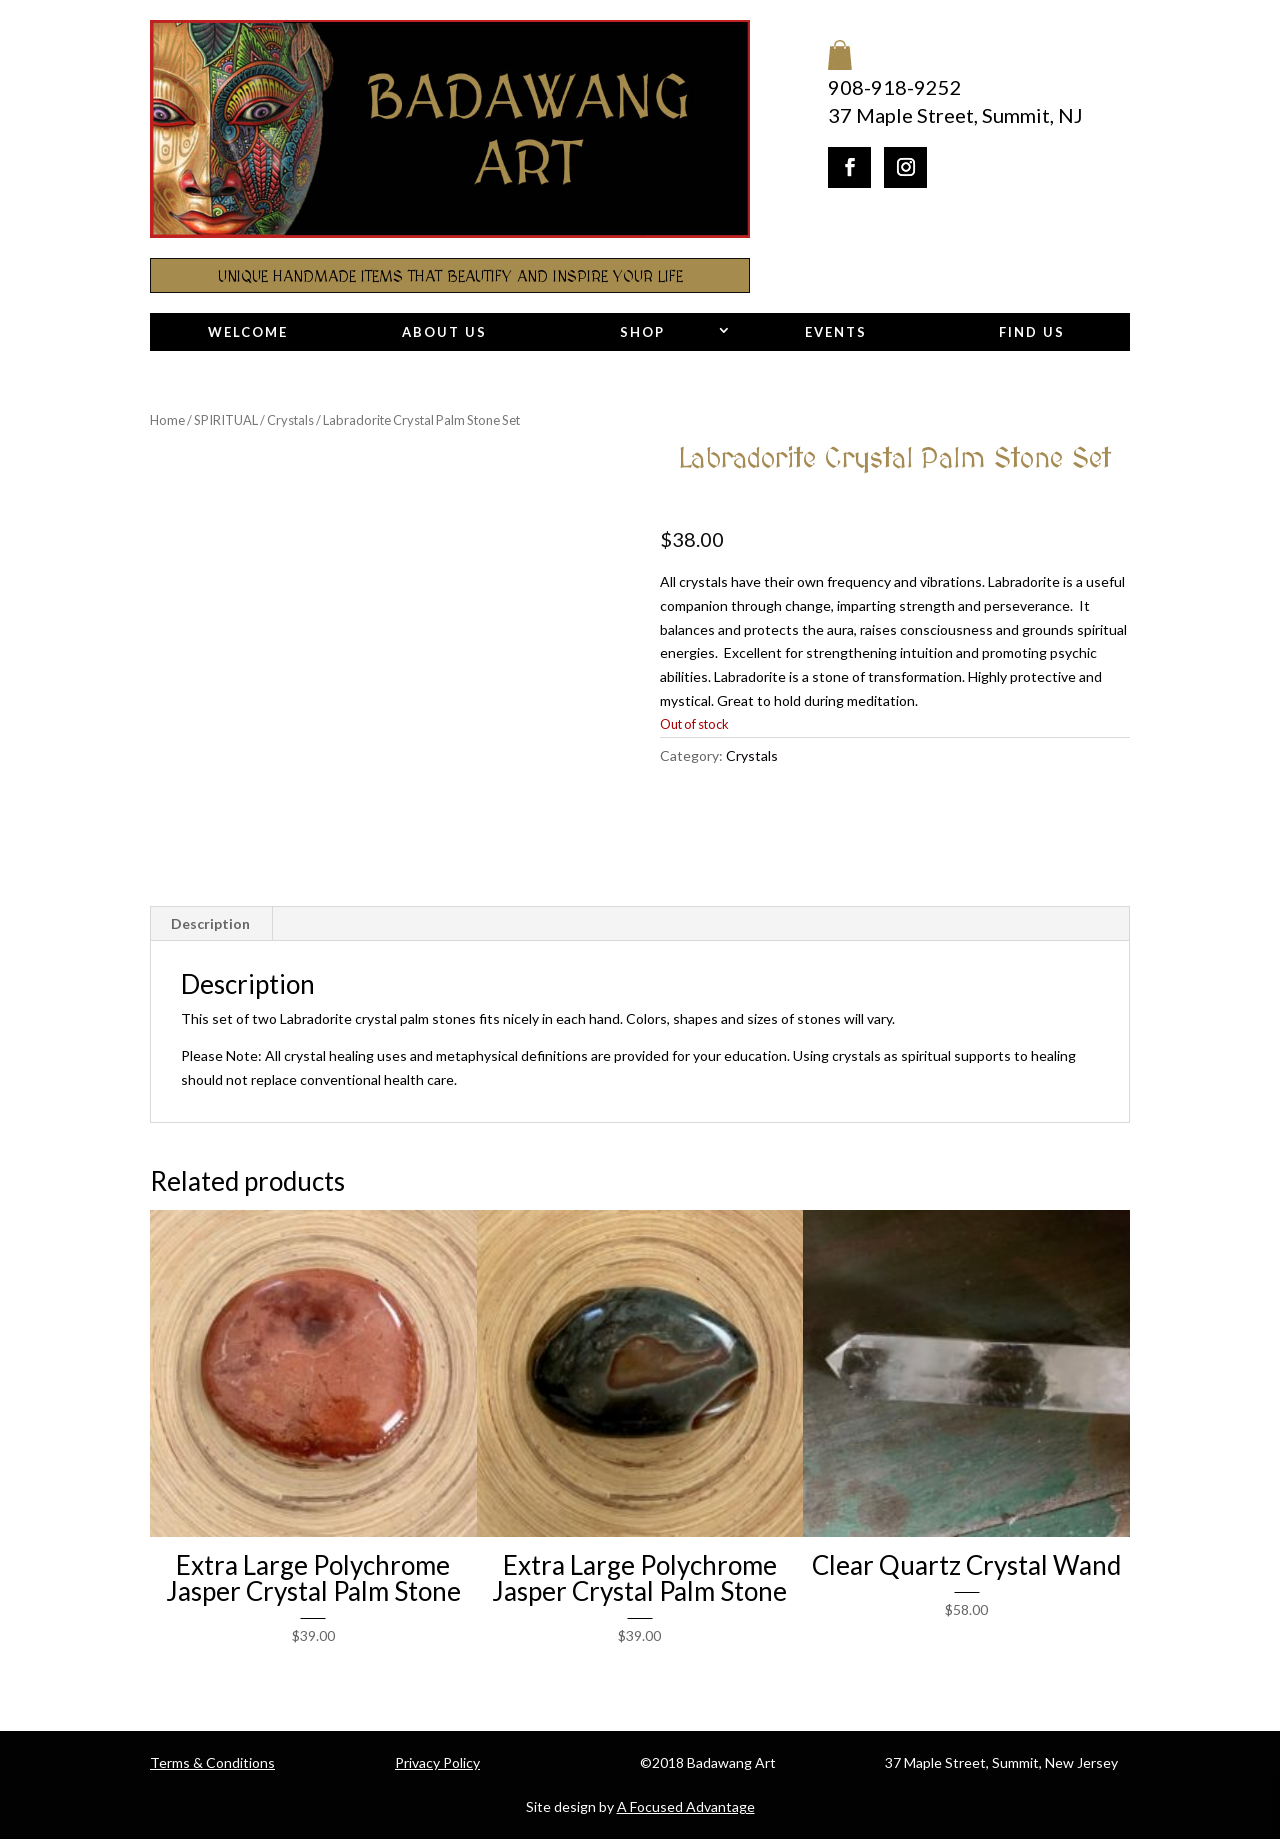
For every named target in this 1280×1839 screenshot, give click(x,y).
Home (167, 420)
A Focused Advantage (686, 1806)
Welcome (248, 332)
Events (836, 332)
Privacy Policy (437, 1762)
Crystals (290, 420)
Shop (642, 332)
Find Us (1032, 332)
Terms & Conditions (212, 1762)
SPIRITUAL (226, 420)
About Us (444, 332)
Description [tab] (210, 923)
